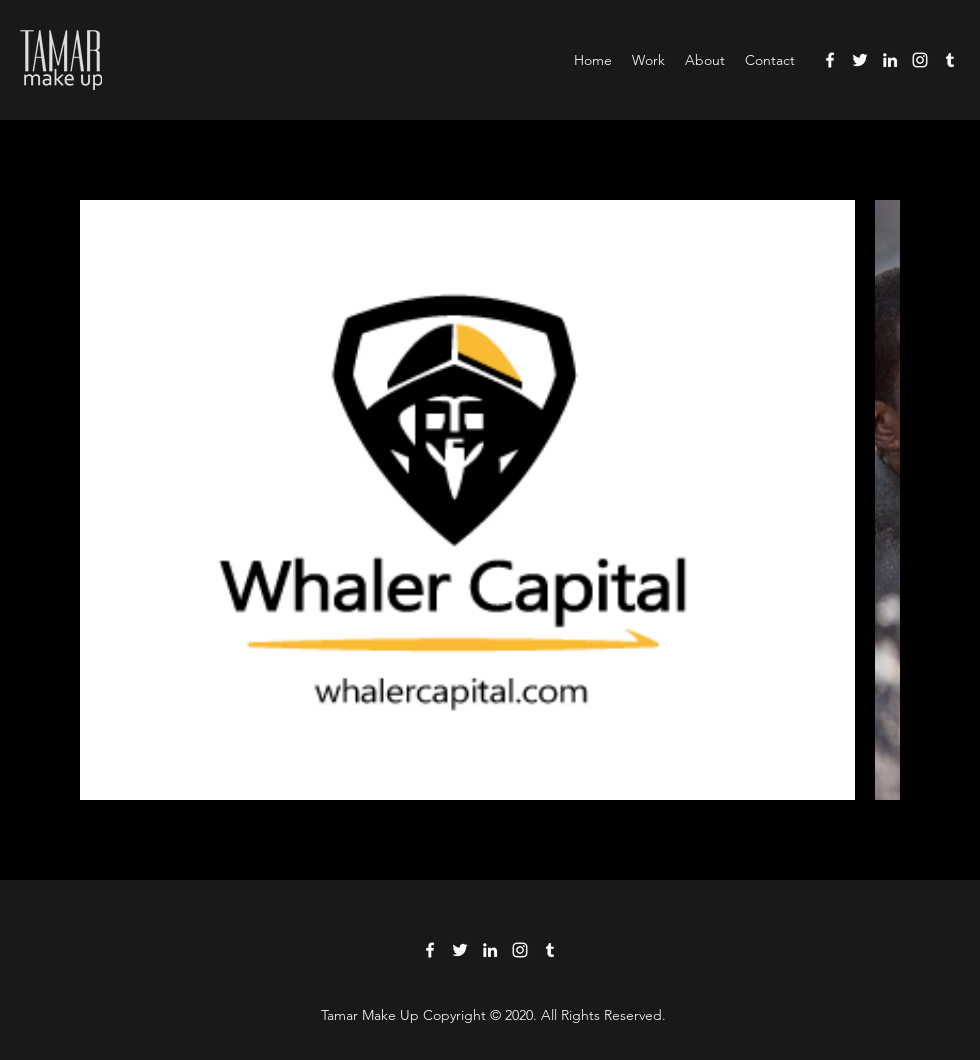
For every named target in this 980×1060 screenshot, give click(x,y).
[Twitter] (860, 60)
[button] (648, 60)
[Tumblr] (950, 60)
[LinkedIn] (890, 60)
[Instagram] (920, 60)
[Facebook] (830, 60)
